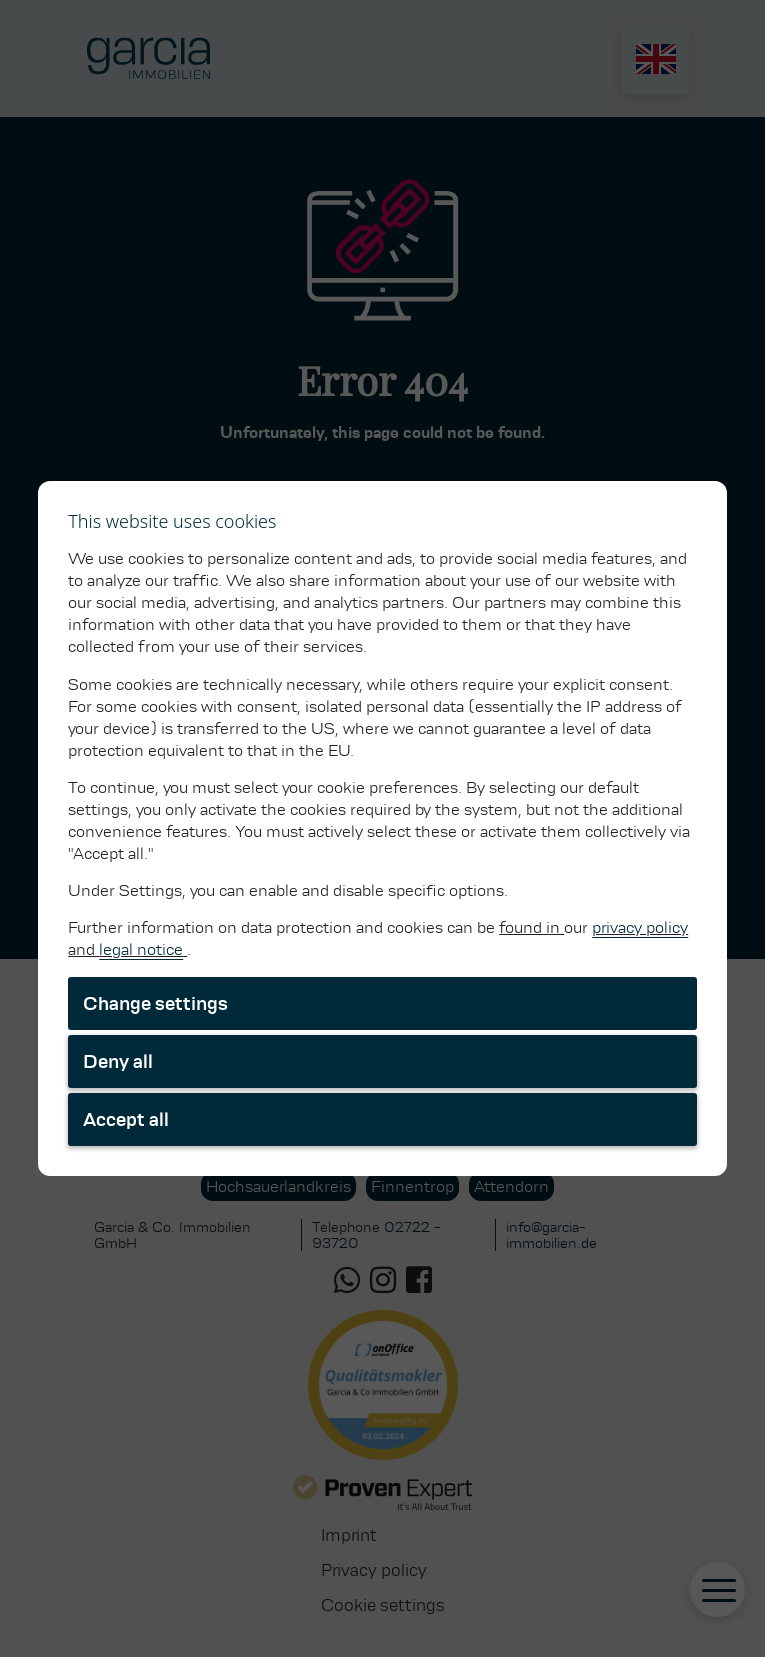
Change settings (155, 1003)
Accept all (126, 1119)
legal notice (141, 949)
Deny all (118, 1061)
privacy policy (640, 927)
